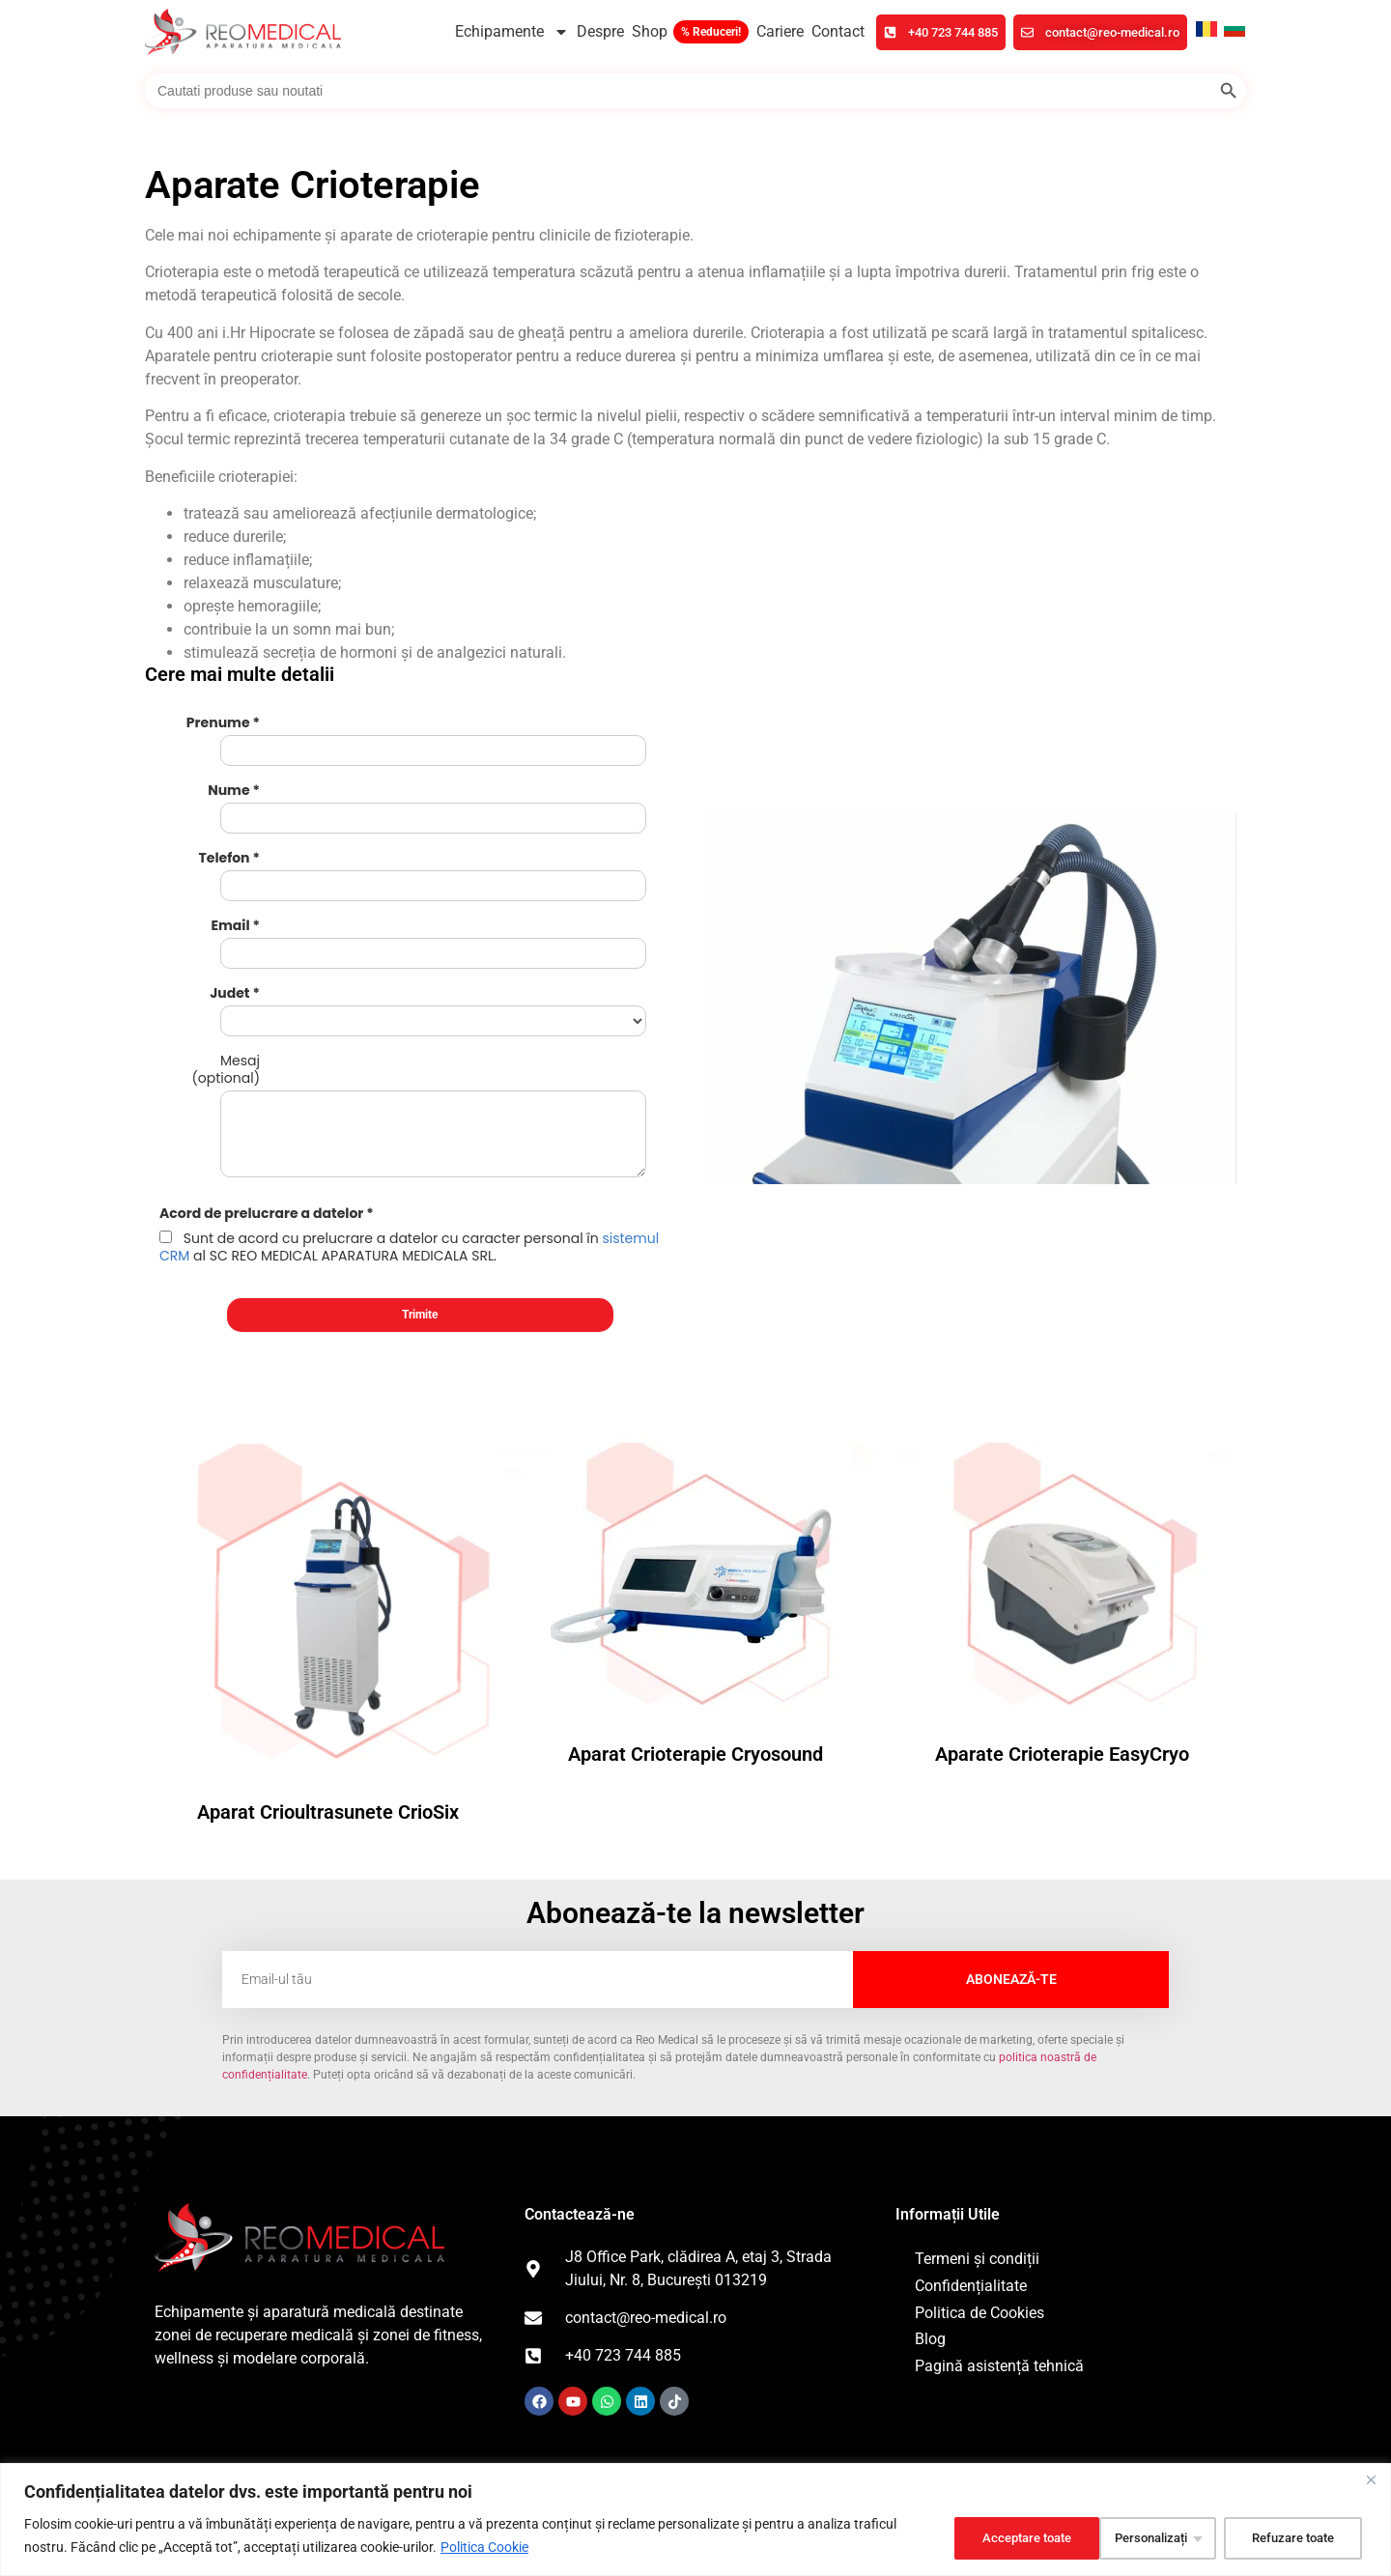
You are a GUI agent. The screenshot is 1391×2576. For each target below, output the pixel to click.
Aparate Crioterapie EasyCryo (1062, 1591)
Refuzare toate (1131, 2536)
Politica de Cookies (979, 2150)
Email (230, 855)
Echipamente (512, 31)
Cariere (780, 31)
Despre (600, 31)
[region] (695, 2519)
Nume (228, 770)
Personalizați (979, 2536)
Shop (649, 31)
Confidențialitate (971, 2123)
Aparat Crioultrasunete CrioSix (328, 1649)
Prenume (218, 728)
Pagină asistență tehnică (999, 2203)
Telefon (224, 813)
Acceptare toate (1289, 2536)
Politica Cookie (484, 2548)
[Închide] (1370, 2479)
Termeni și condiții (977, 2096)
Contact (838, 31)
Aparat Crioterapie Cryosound (695, 1591)
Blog (930, 2176)
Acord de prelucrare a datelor (261, 1051)
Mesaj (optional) (225, 949)
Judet (229, 898)
